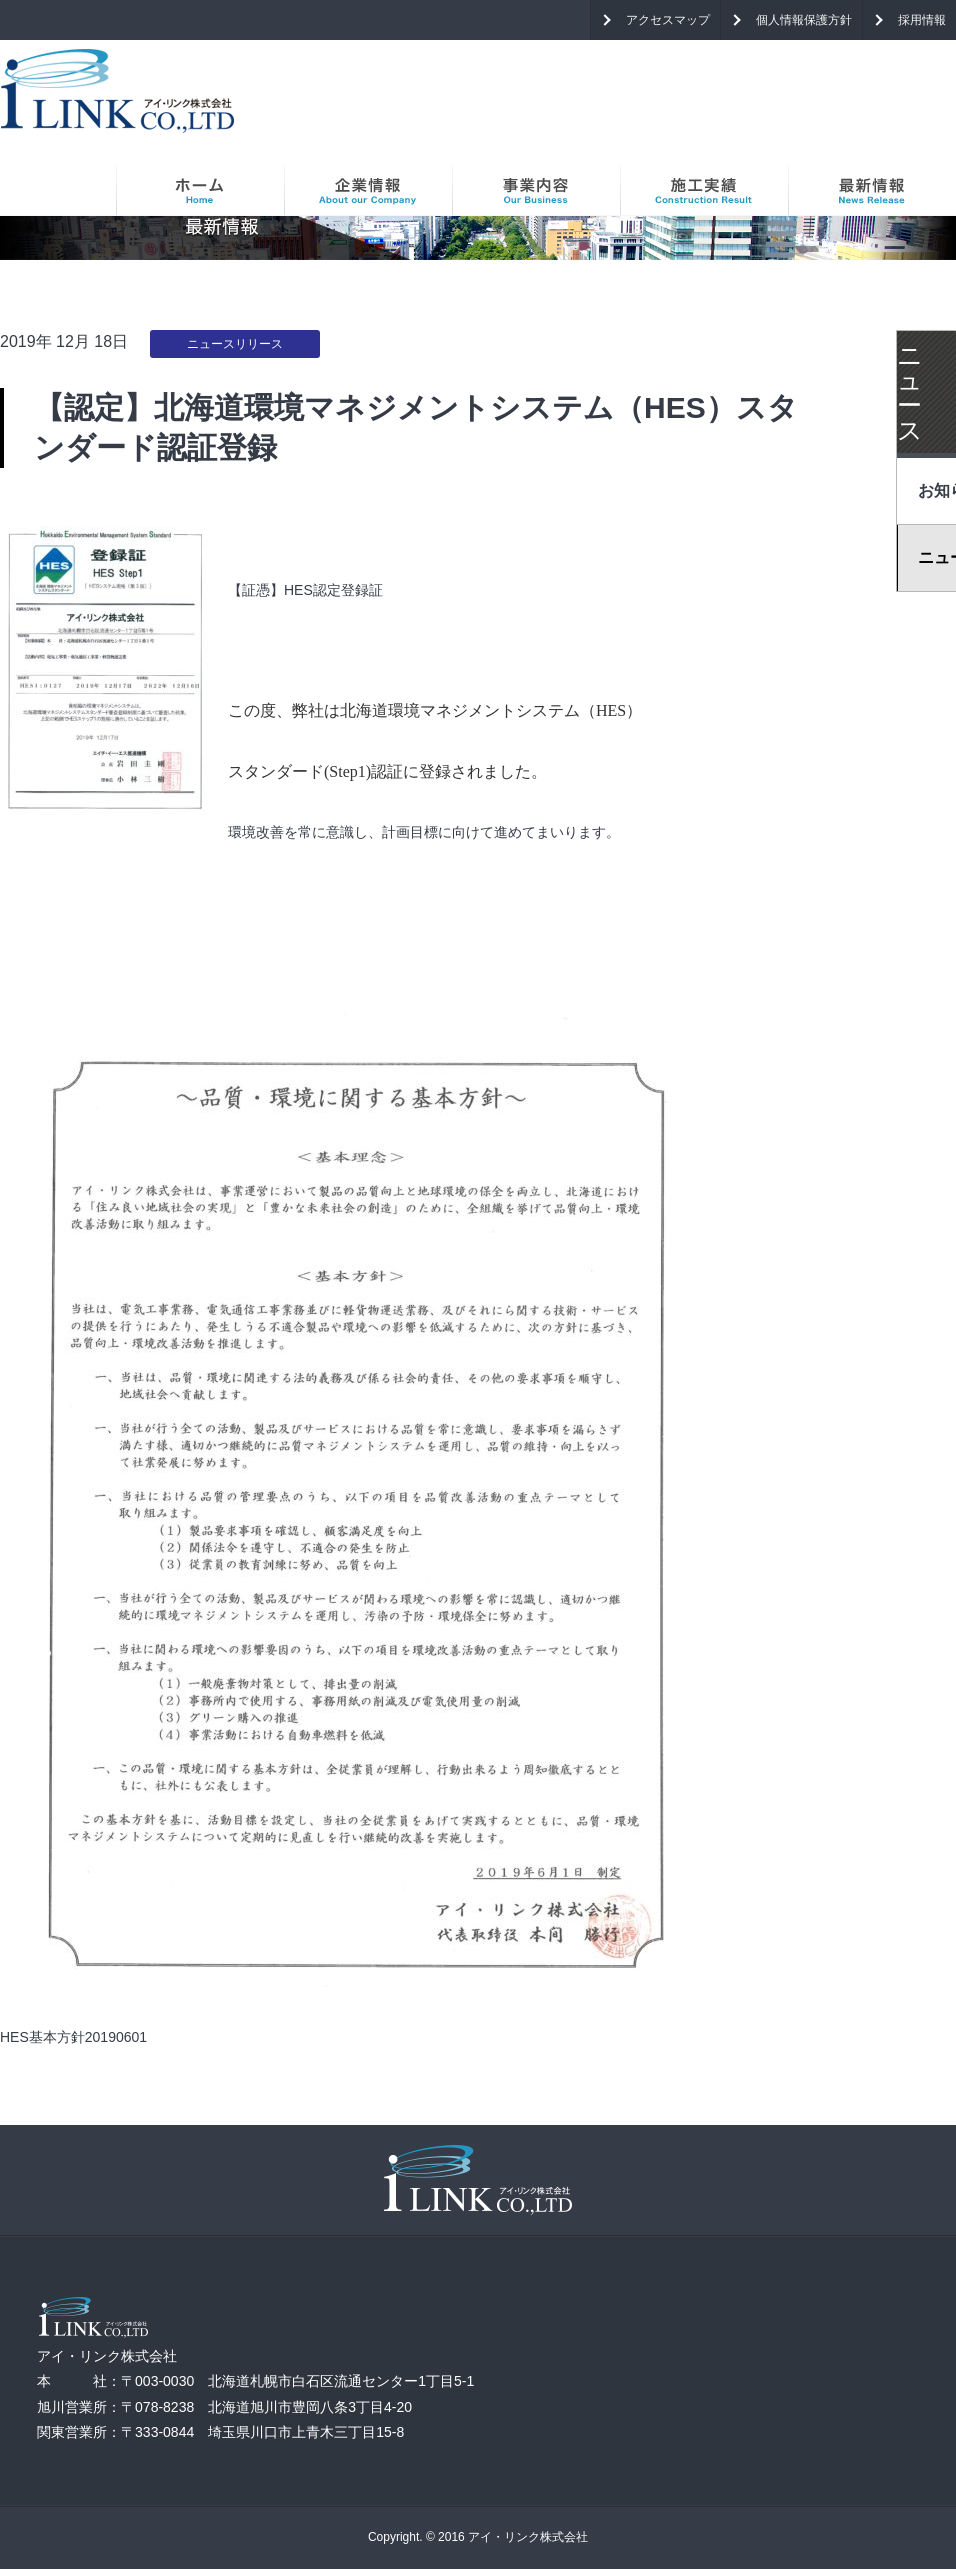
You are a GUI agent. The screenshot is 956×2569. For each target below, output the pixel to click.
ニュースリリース (235, 344)
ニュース (910, 392)
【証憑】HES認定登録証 (305, 590)
